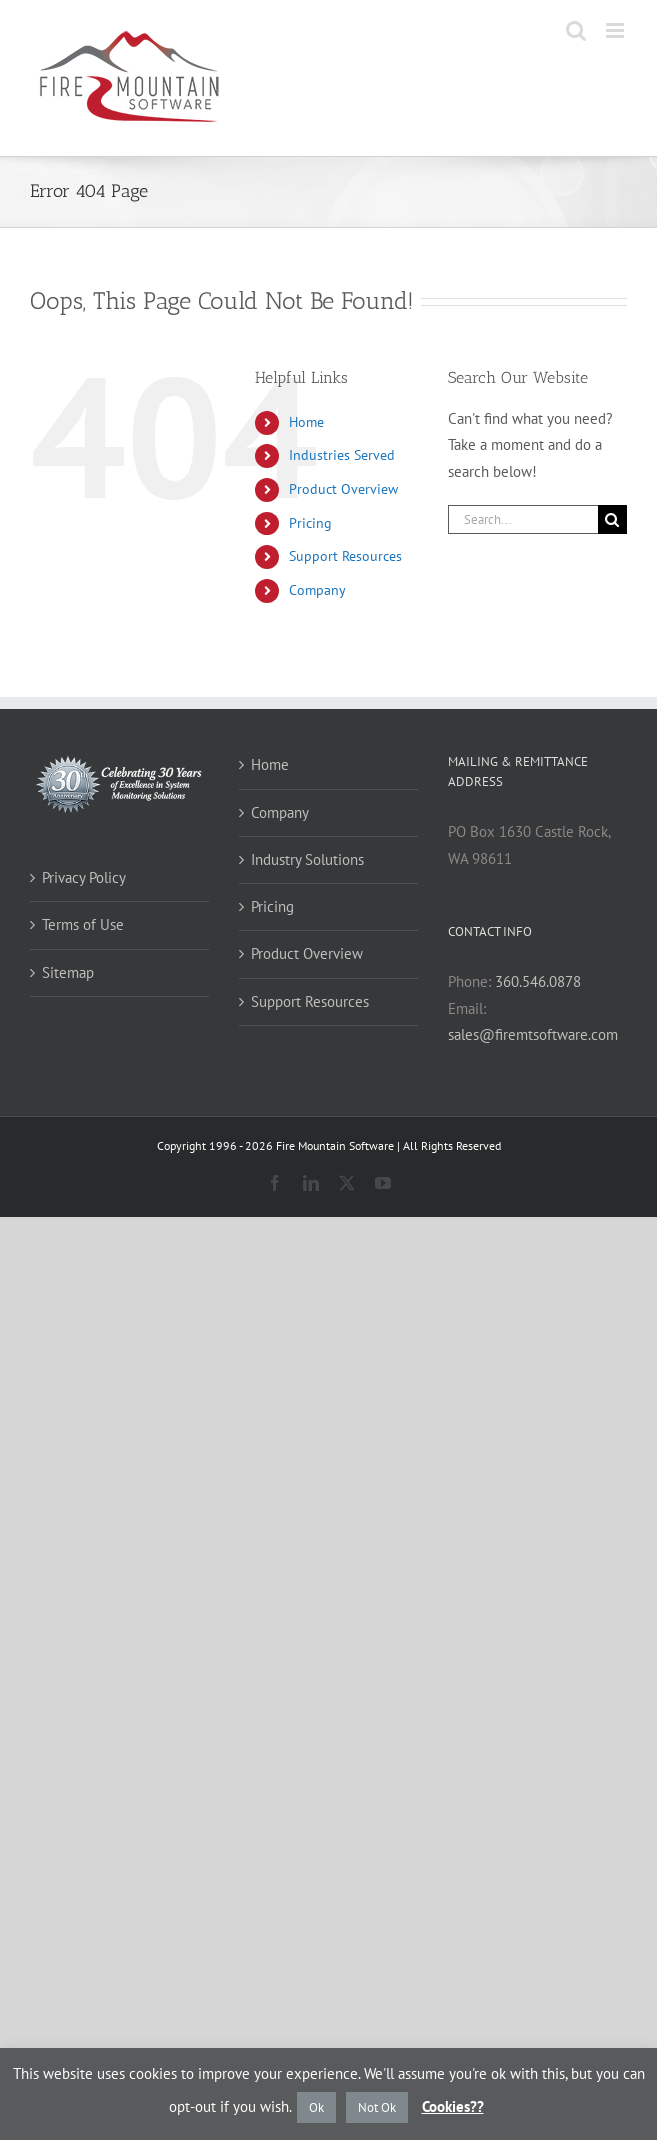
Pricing (310, 523)
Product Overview (343, 489)
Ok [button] (316, 2107)
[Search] (612, 519)
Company (317, 590)
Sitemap (68, 972)
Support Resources (345, 556)
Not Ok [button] (377, 2107)
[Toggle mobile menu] (616, 30)
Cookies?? (453, 2106)
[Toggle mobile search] (576, 30)
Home (306, 422)
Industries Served (342, 455)
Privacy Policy (84, 877)
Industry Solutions (307, 859)
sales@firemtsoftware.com (533, 1034)
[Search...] (523, 519)
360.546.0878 (538, 981)
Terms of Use (83, 924)
